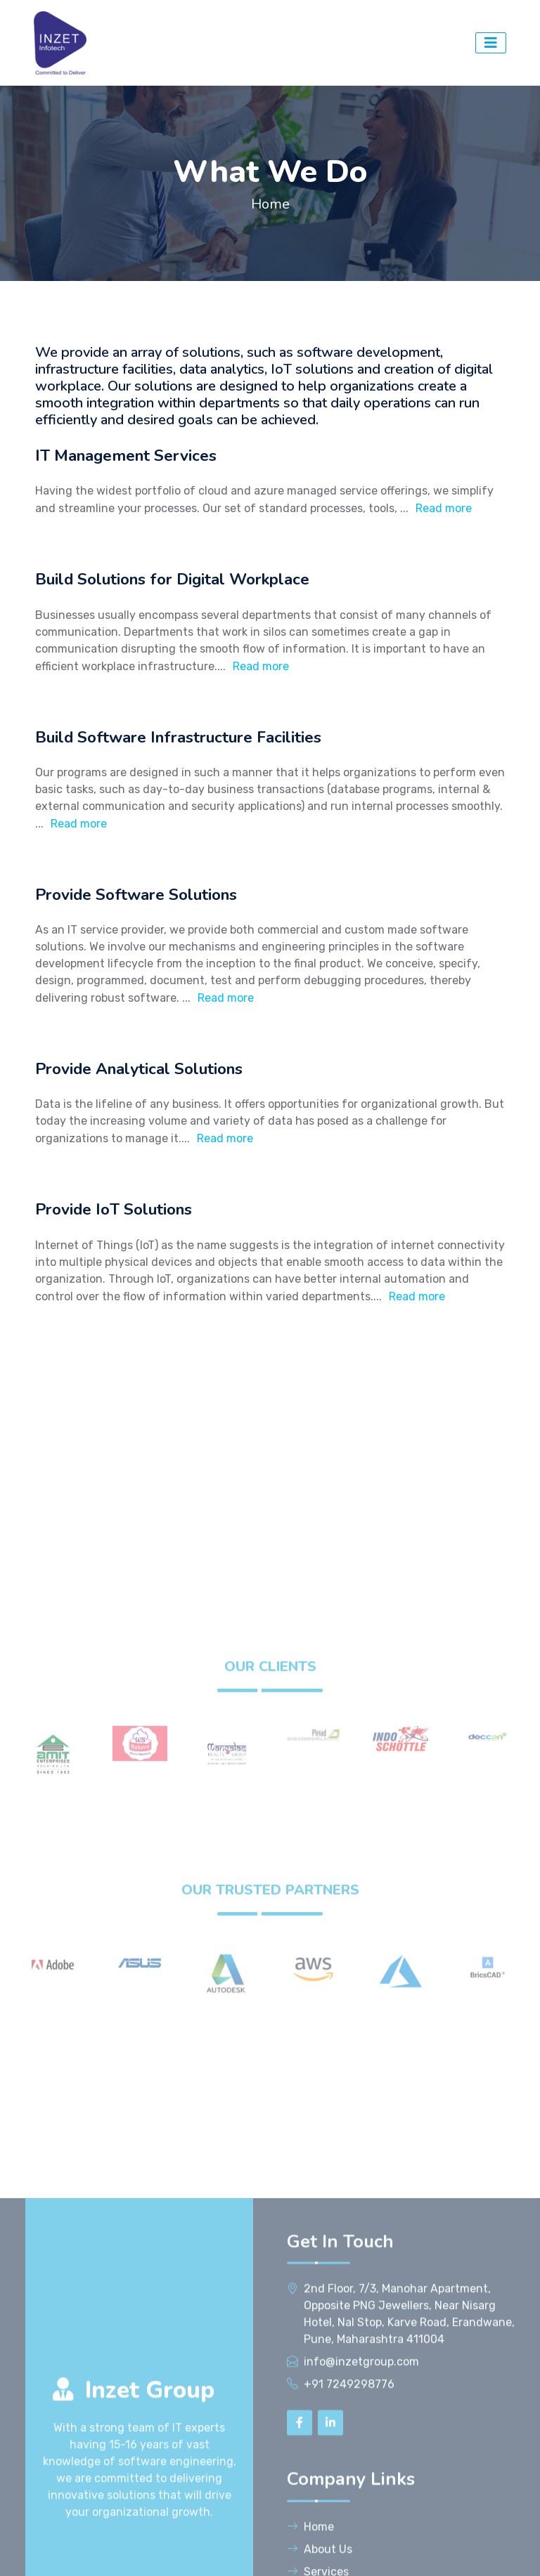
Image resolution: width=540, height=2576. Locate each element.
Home (270, 204)
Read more (444, 508)
